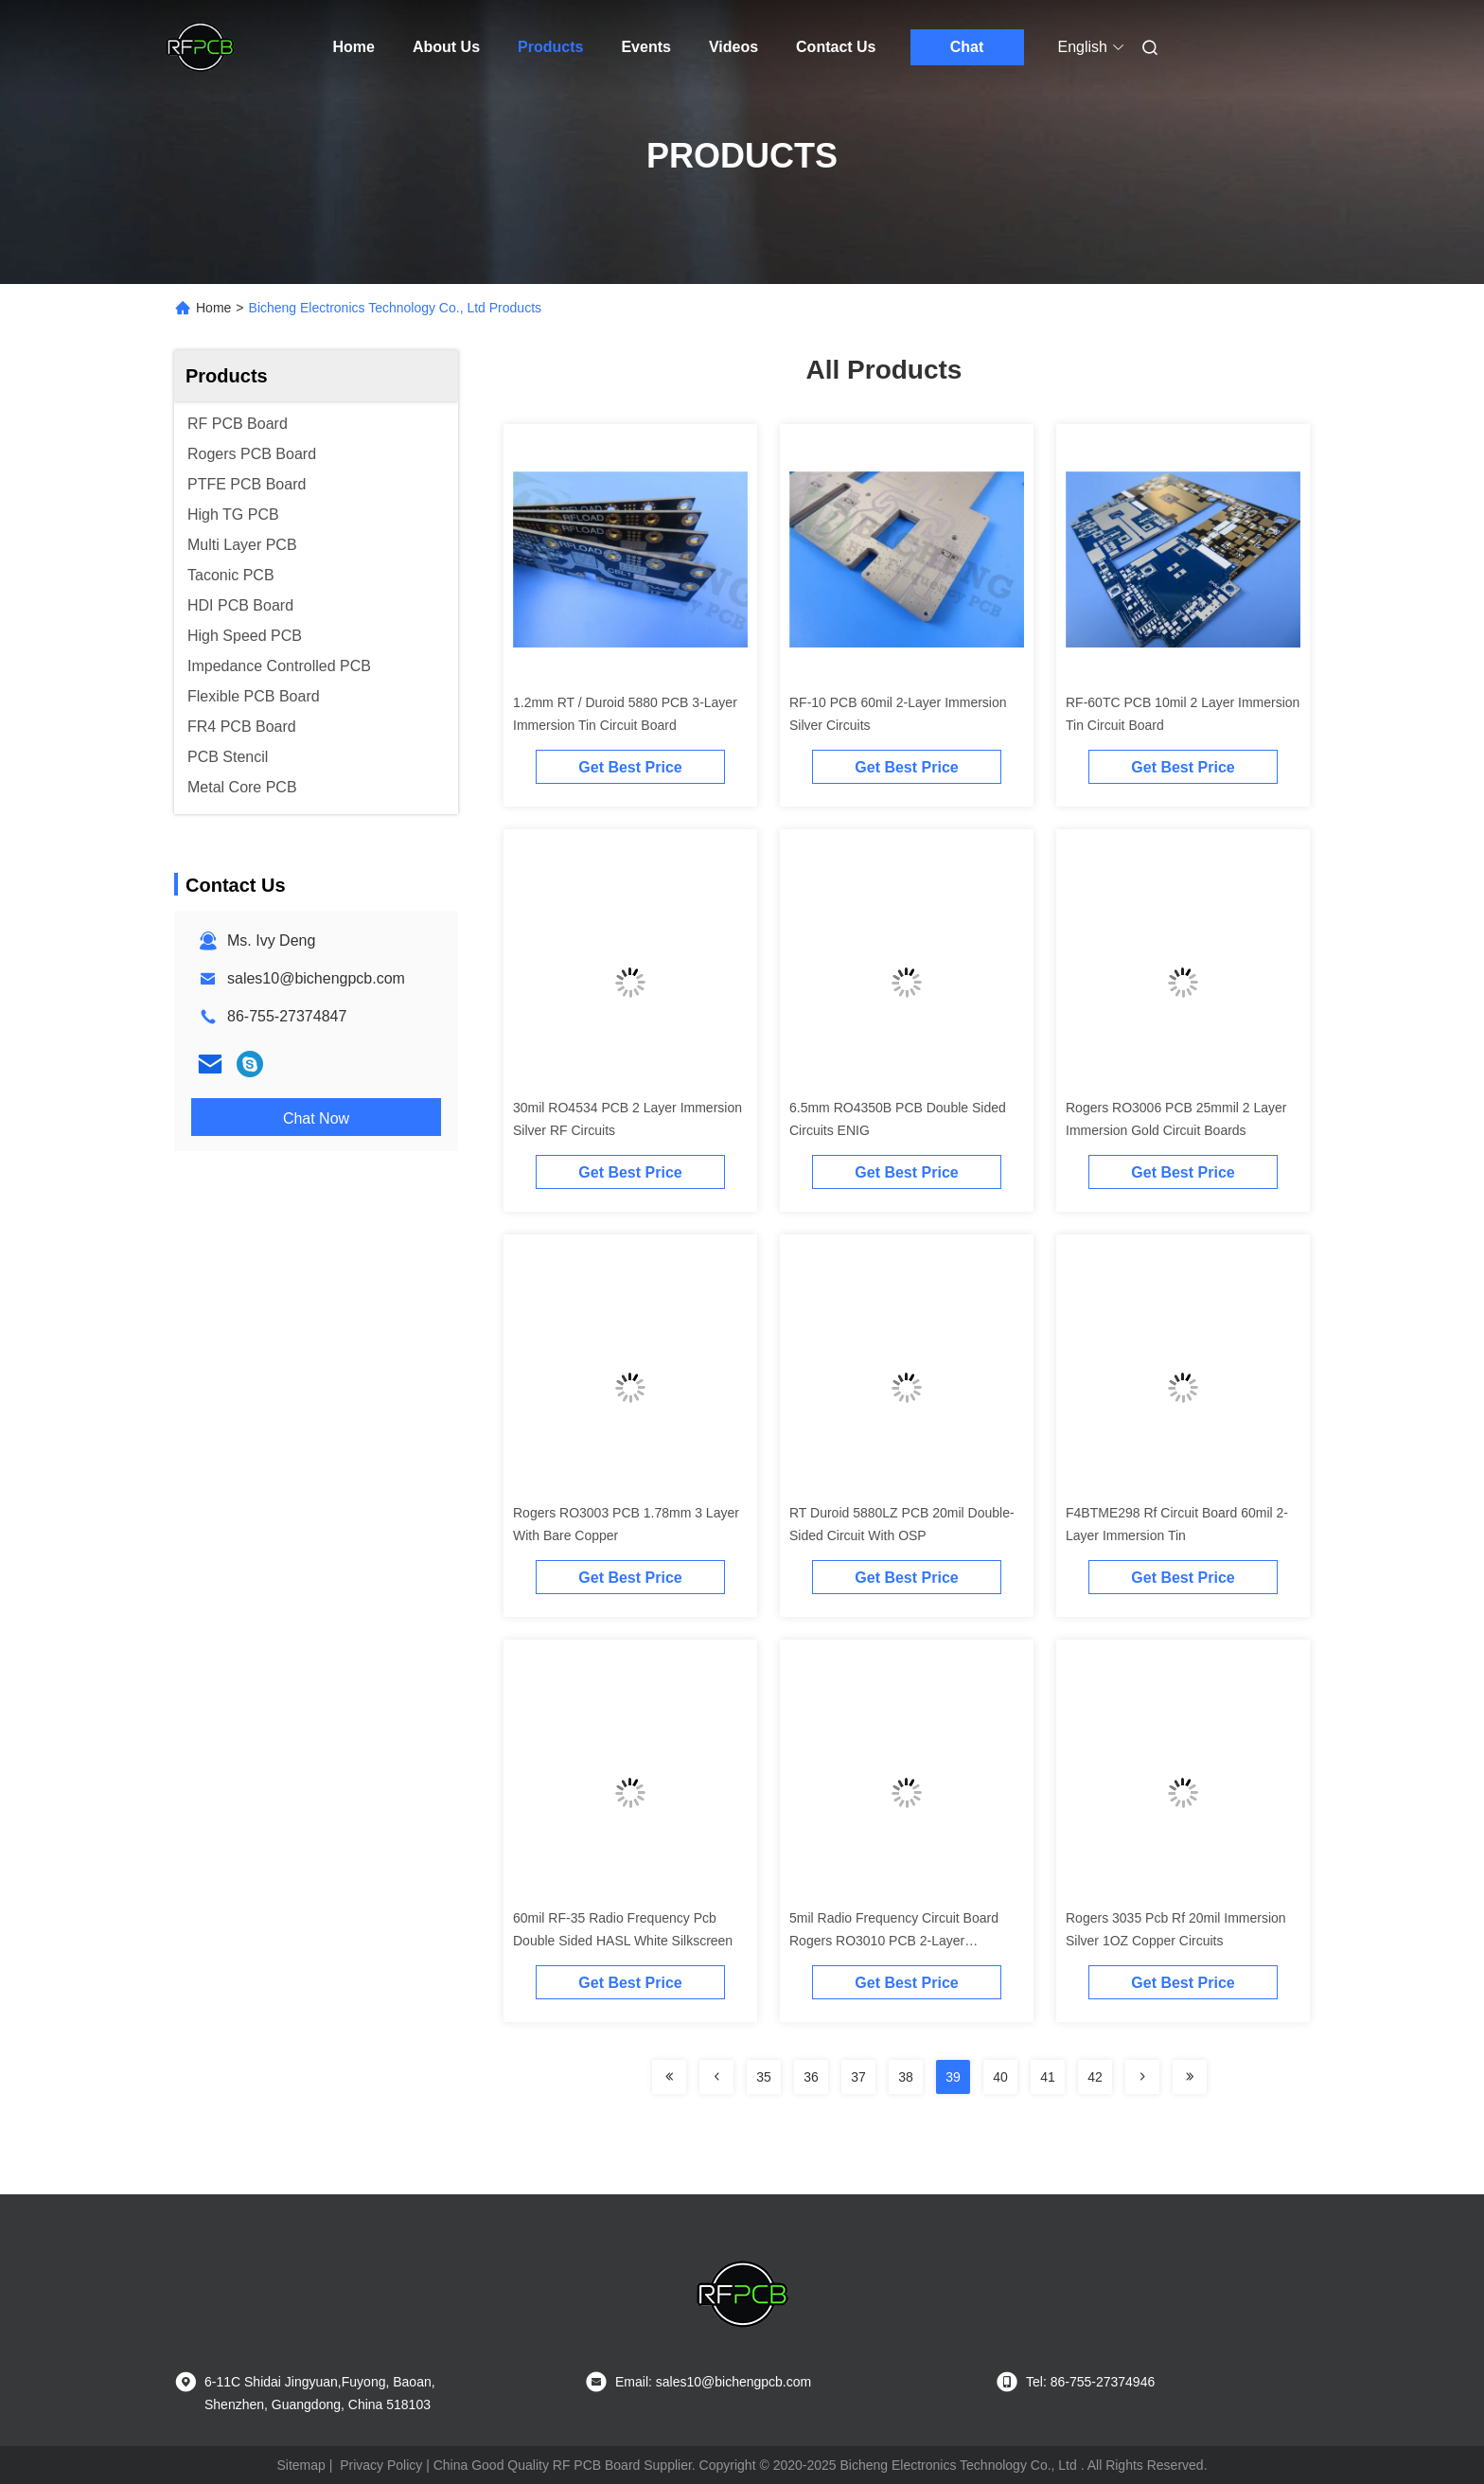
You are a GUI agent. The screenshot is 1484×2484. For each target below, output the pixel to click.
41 (1047, 2077)
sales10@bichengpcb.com (316, 978)
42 (1095, 2077)
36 (811, 2077)
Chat (967, 47)
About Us (446, 47)
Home (354, 47)
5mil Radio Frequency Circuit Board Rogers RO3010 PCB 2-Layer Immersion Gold (893, 1940)
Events (645, 47)
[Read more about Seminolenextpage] (669, 2077)
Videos (733, 47)
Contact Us (835, 47)
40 (1000, 2077)
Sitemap (300, 2465)
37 (858, 2077)
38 (905, 2077)
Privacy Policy (381, 2465)
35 (763, 2077)
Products (550, 47)
